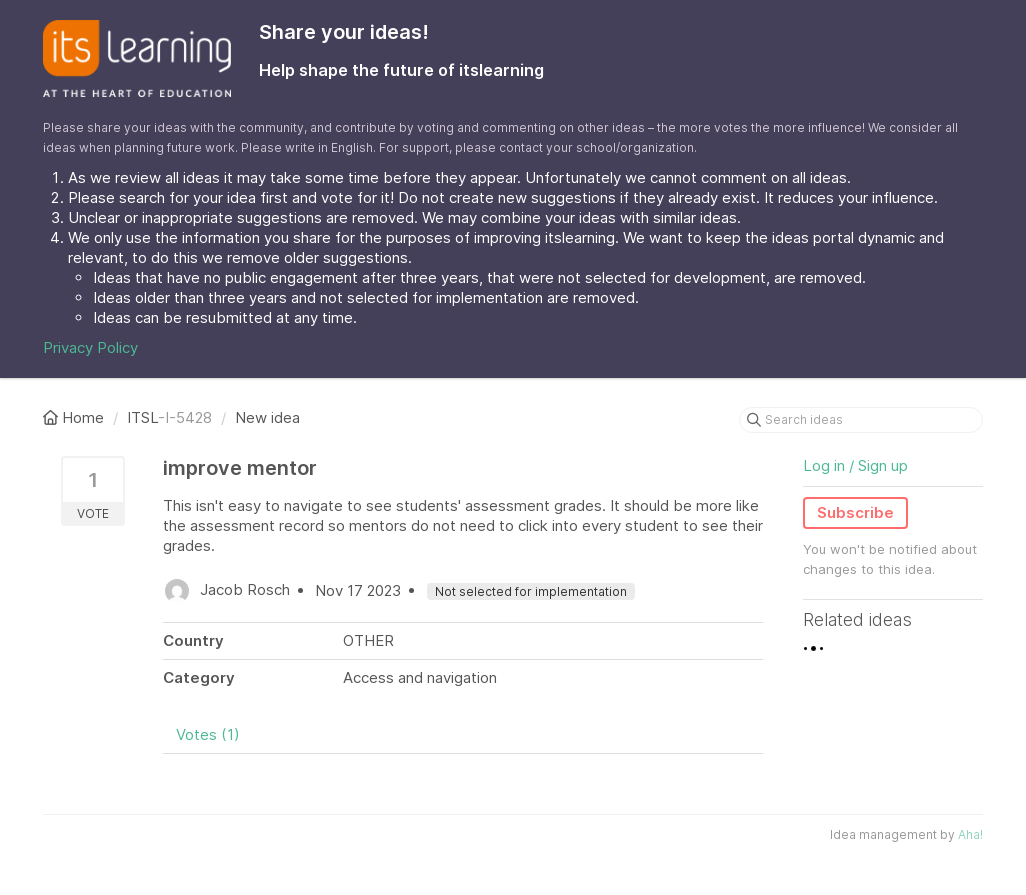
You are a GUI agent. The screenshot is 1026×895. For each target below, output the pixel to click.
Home (75, 417)
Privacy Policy (90, 347)
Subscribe (855, 512)
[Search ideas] (861, 420)
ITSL (142, 417)
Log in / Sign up (855, 465)
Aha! (970, 834)
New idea (267, 417)
